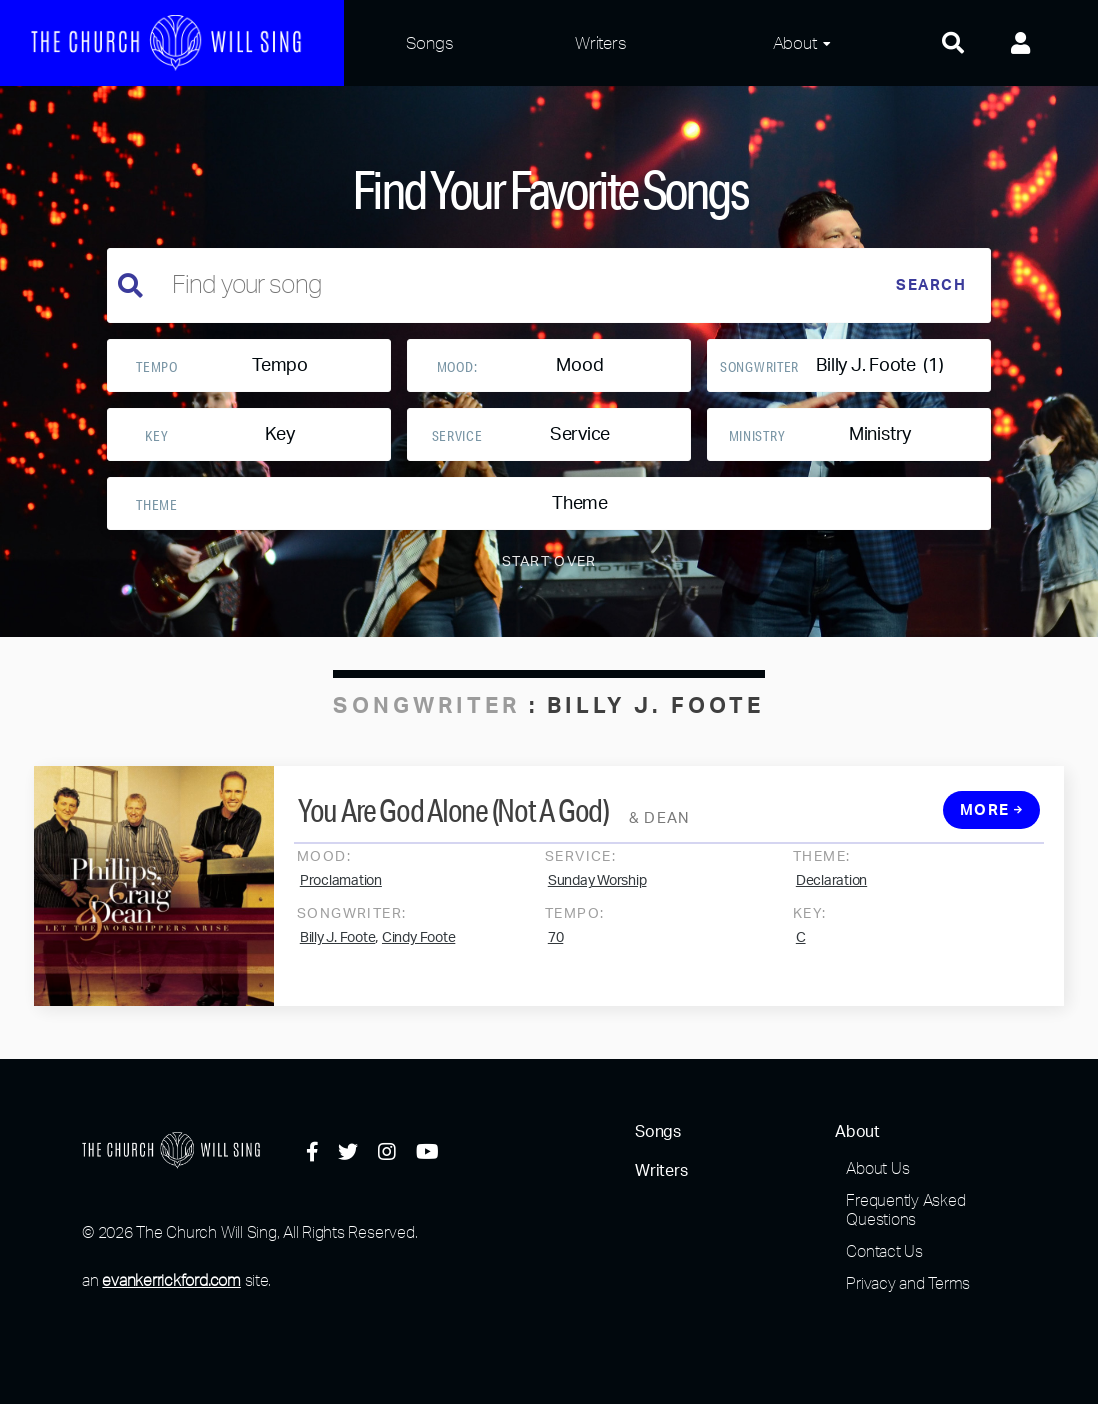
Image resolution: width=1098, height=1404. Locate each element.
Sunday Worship (597, 894)
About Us (877, 1168)
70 (556, 951)
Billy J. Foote (338, 951)
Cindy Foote (418, 951)
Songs (430, 42)
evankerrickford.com (171, 1280)
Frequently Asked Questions (905, 1209)
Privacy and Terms (908, 1283)
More (992, 823)
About (795, 42)
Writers (600, 42)
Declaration (831, 894)
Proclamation (341, 894)
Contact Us (884, 1251)
